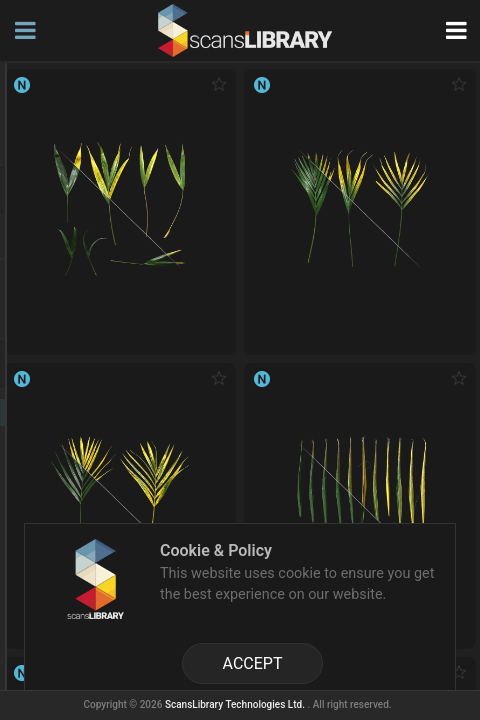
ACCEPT (253, 663)
